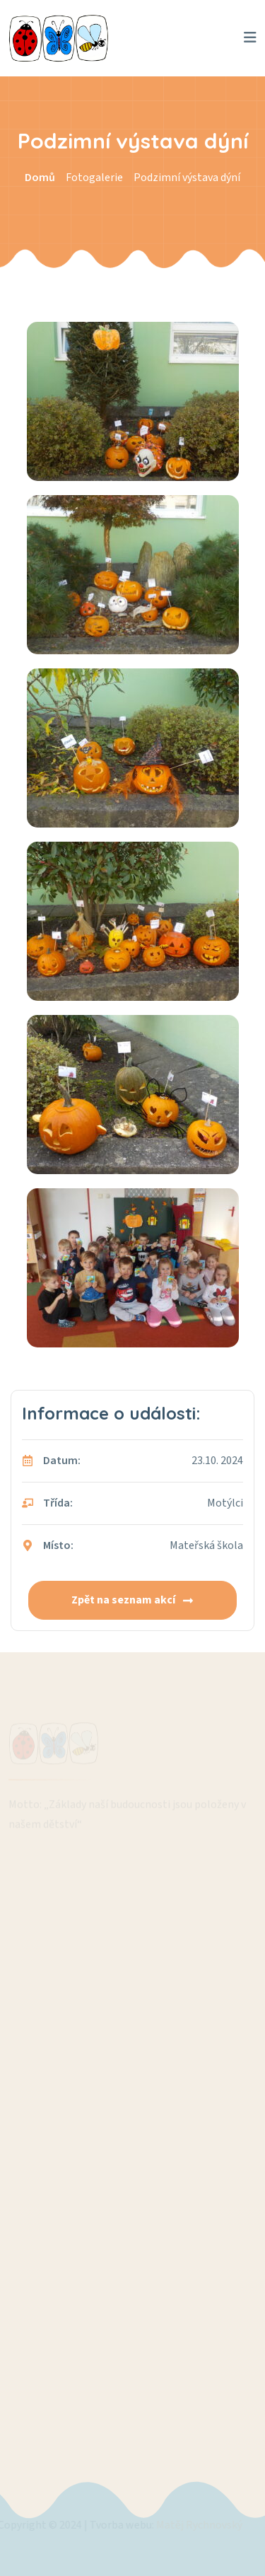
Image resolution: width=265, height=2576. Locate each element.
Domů (40, 177)
